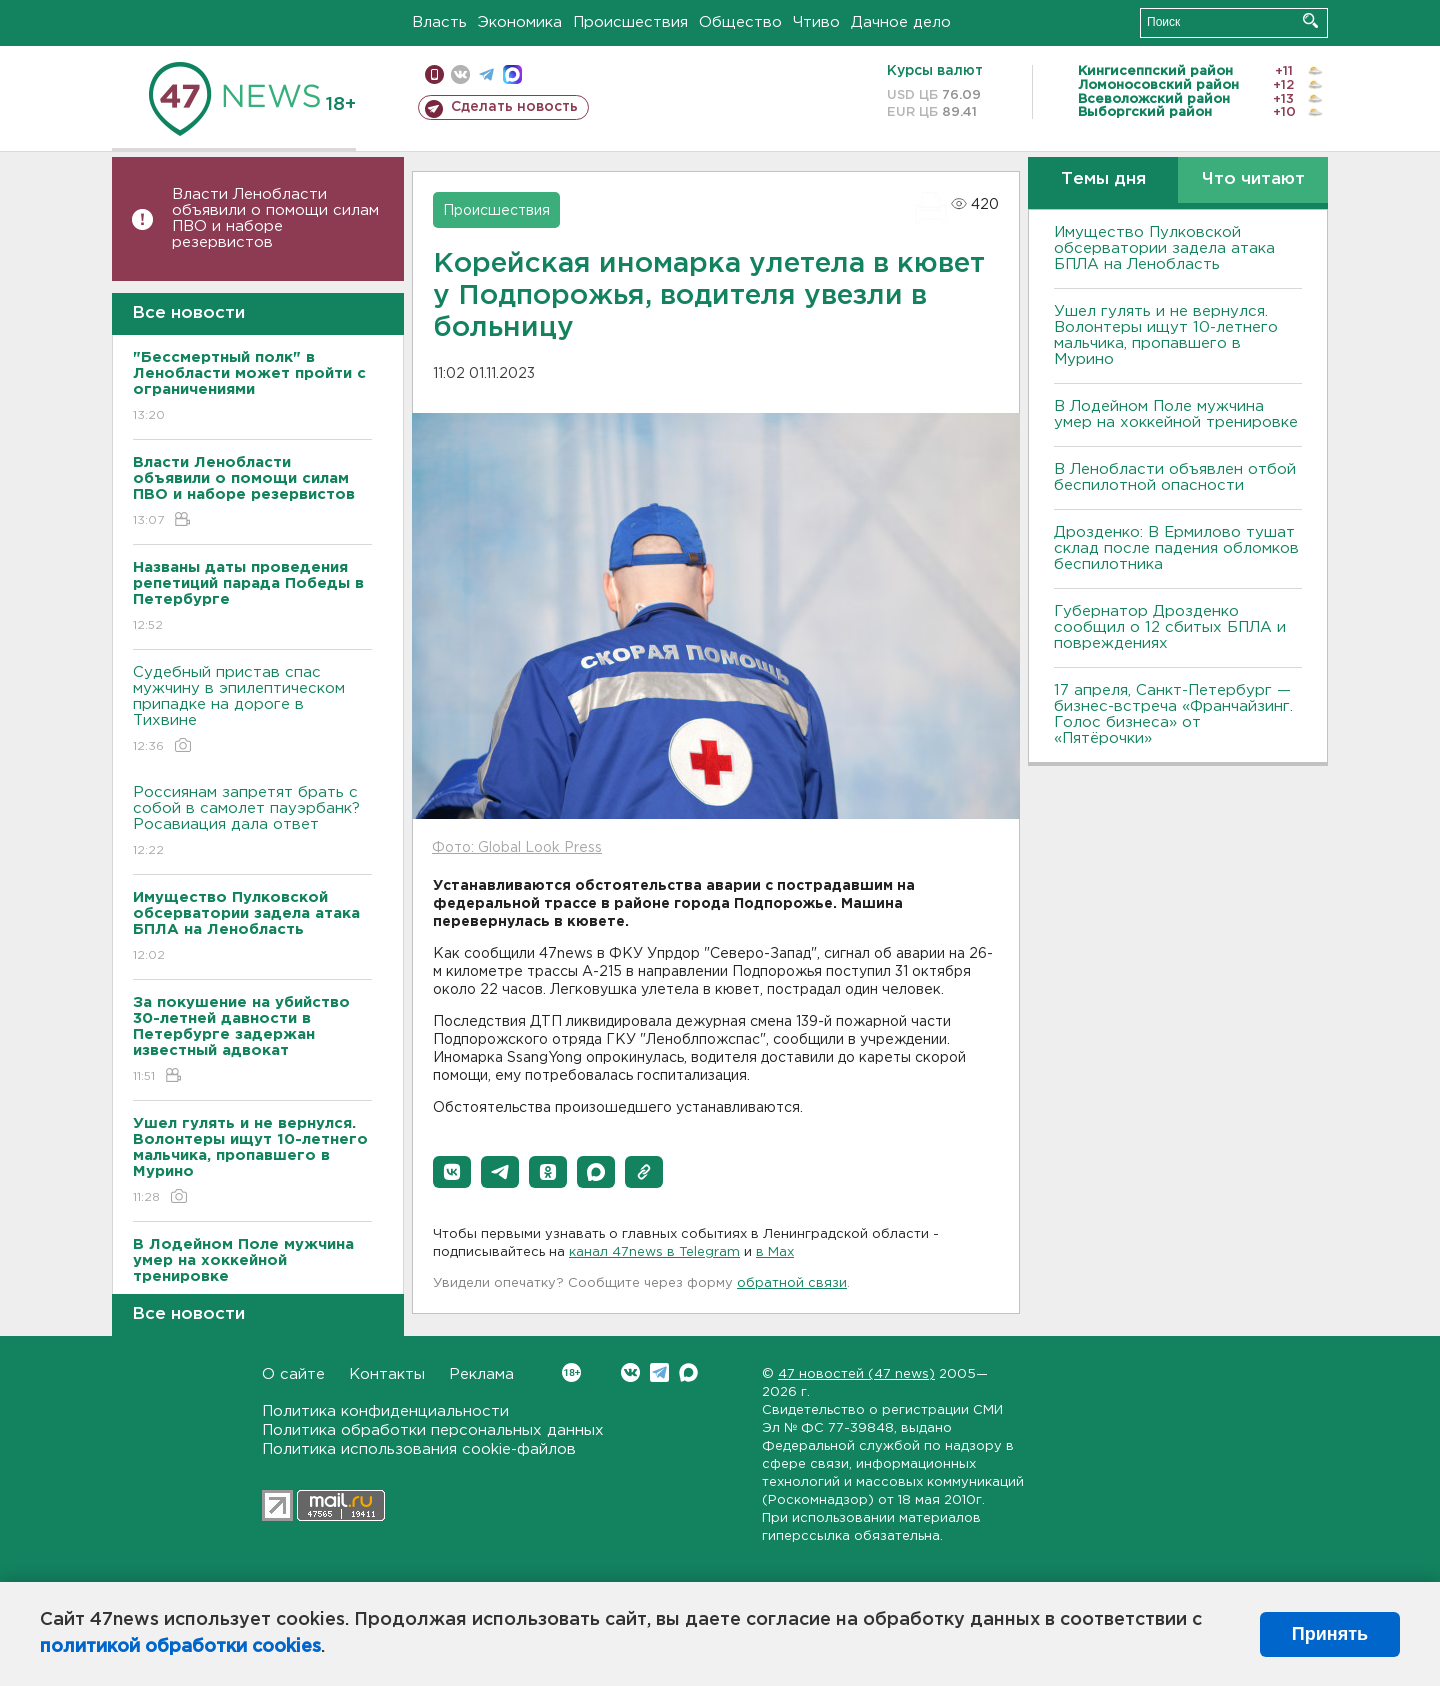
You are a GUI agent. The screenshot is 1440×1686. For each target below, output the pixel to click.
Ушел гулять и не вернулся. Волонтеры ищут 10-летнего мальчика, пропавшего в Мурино (1166, 335)
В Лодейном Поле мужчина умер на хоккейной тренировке (1176, 414)
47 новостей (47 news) (856, 1374)
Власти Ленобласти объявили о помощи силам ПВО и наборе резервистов (275, 218)
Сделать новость (514, 107)
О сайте (293, 1374)
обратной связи (792, 1283)
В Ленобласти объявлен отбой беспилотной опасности (1175, 477)
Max (688, 1372)
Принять (1330, 1634)
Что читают (1253, 179)
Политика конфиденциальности (385, 1411)
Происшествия (630, 22)
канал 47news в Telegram (654, 1252)
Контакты (387, 1374)
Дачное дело (901, 22)
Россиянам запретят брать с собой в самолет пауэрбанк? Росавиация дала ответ (252, 822)
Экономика (520, 22)
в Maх (775, 1252)
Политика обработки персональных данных (433, 1430)
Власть (439, 22)
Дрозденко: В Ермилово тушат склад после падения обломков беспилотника (1176, 548)
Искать (1310, 20)
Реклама (481, 1374)
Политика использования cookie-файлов (419, 1449)
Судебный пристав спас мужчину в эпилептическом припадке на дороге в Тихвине (252, 710)
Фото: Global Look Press (517, 848)
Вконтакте (571, 1372)
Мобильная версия (434, 74)
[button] (452, 1172)
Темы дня (1103, 179)
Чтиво (816, 22)
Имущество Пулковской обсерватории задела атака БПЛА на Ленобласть (1164, 248)
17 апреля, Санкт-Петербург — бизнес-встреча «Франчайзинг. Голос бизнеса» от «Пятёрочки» (1173, 714)
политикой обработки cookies (180, 1647)
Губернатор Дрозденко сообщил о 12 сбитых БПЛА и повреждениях (1170, 627)
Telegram (659, 1372)
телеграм (486, 74)
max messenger (512, 74)
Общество (740, 22)
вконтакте (460, 74)
